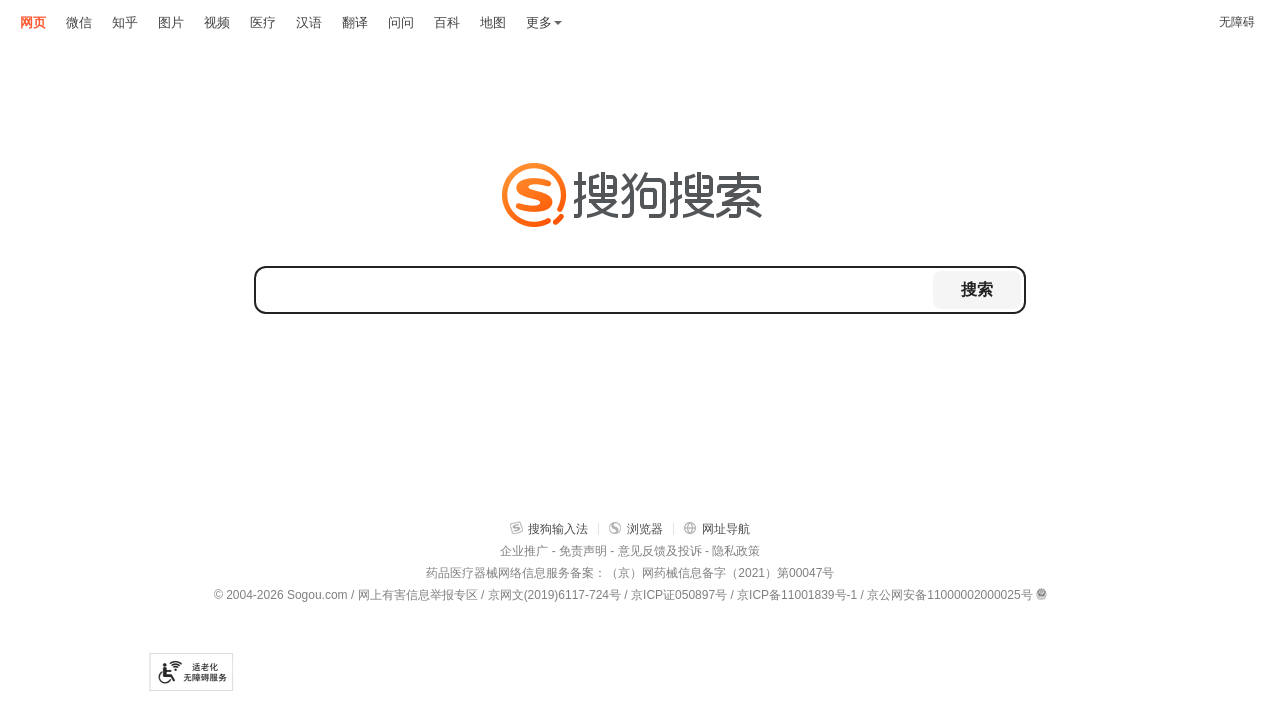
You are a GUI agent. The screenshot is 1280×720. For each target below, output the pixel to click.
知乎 (125, 22)
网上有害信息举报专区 (418, 595)
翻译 (355, 22)
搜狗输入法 (549, 528)
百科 (447, 22)
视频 (217, 22)
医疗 (263, 22)
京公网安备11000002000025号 (949, 595)
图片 (171, 22)
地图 (493, 22)
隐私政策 (736, 551)
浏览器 (636, 528)
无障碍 (1237, 22)
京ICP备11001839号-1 (797, 595)
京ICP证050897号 (679, 595)
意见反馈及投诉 (660, 551)
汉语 (309, 22)
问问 (401, 22)
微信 (79, 22)
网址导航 (717, 528)
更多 (544, 22)
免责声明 (583, 551)
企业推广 (524, 551)
